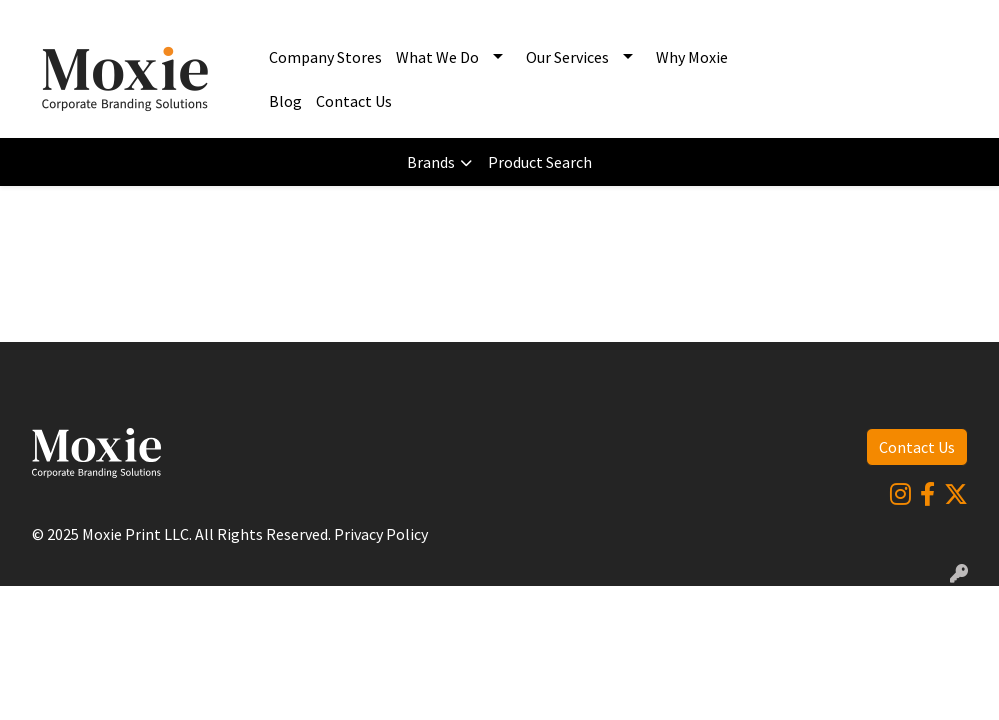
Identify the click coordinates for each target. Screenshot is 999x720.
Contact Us (354, 101)
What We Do (437, 57)
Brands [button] (431, 162)
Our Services (567, 57)
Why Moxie (692, 57)
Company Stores (325, 57)
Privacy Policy (381, 534)
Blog (285, 101)
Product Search (540, 162)
